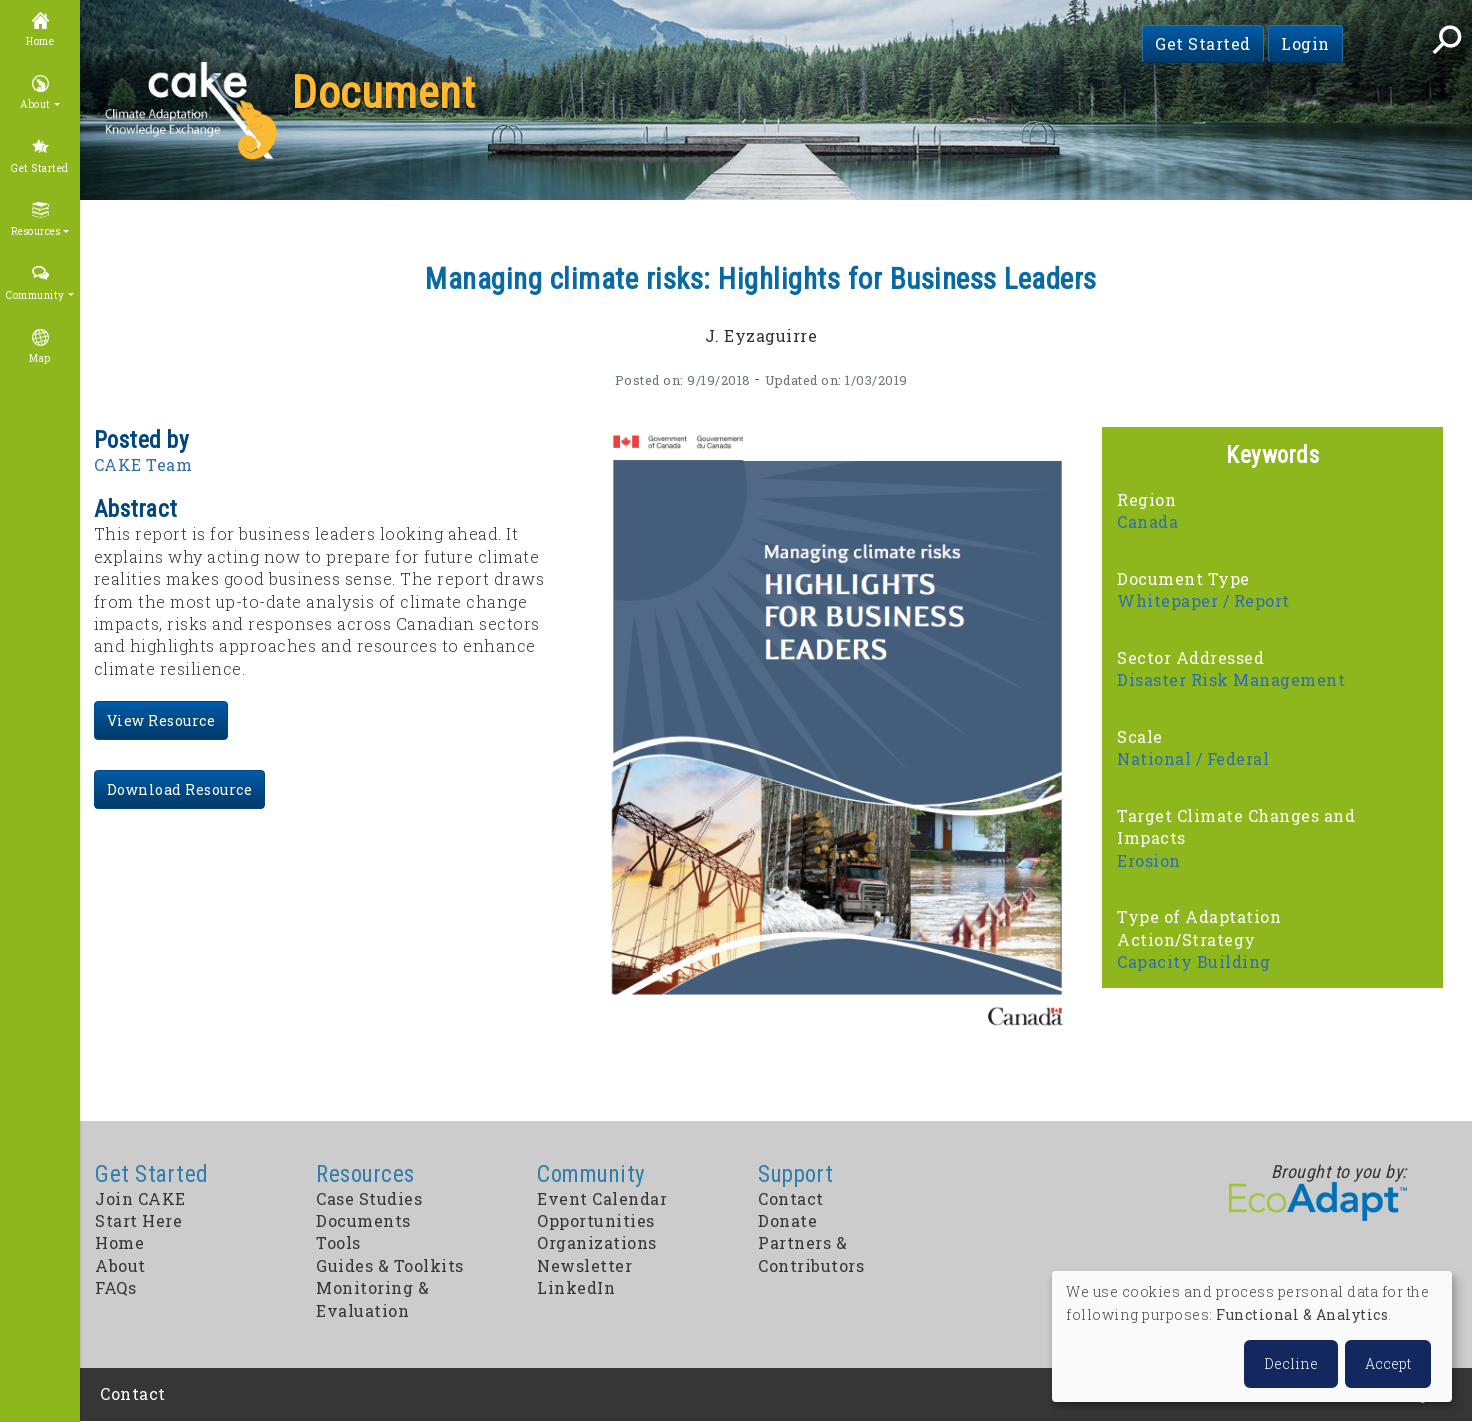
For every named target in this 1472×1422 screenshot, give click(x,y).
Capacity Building (1194, 961)
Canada (1147, 521)
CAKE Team (143, 464)
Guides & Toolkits (390, 1265)
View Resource (161, 720)
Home (40, 41)
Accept (1388, 1363)
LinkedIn (576, 1287)
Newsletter (584, 1265)
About (35, 104)
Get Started (1203, 43)
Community (35, 295)
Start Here (138, 1220)
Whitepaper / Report (1203, 600)
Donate (787, 1220)
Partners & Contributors (811, 1253)
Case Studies (369, 1198)
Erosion (1149, 860)
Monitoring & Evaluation (372, 1298)
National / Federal (1193, 758)
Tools (338, 1242)
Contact (791, 1198)
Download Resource (180, 789)
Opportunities (596, 1220)
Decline (1291, 1363)
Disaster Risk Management (1231, 679)
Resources (36, 231)
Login (1305, 43)
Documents (363, 1220)
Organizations (597, 1242)
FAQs (115, 1287)
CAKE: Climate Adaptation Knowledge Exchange (191, 112)
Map (40, 358)
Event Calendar (602, 1198)
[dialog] (1252, 1336)
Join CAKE (140, 1198)
